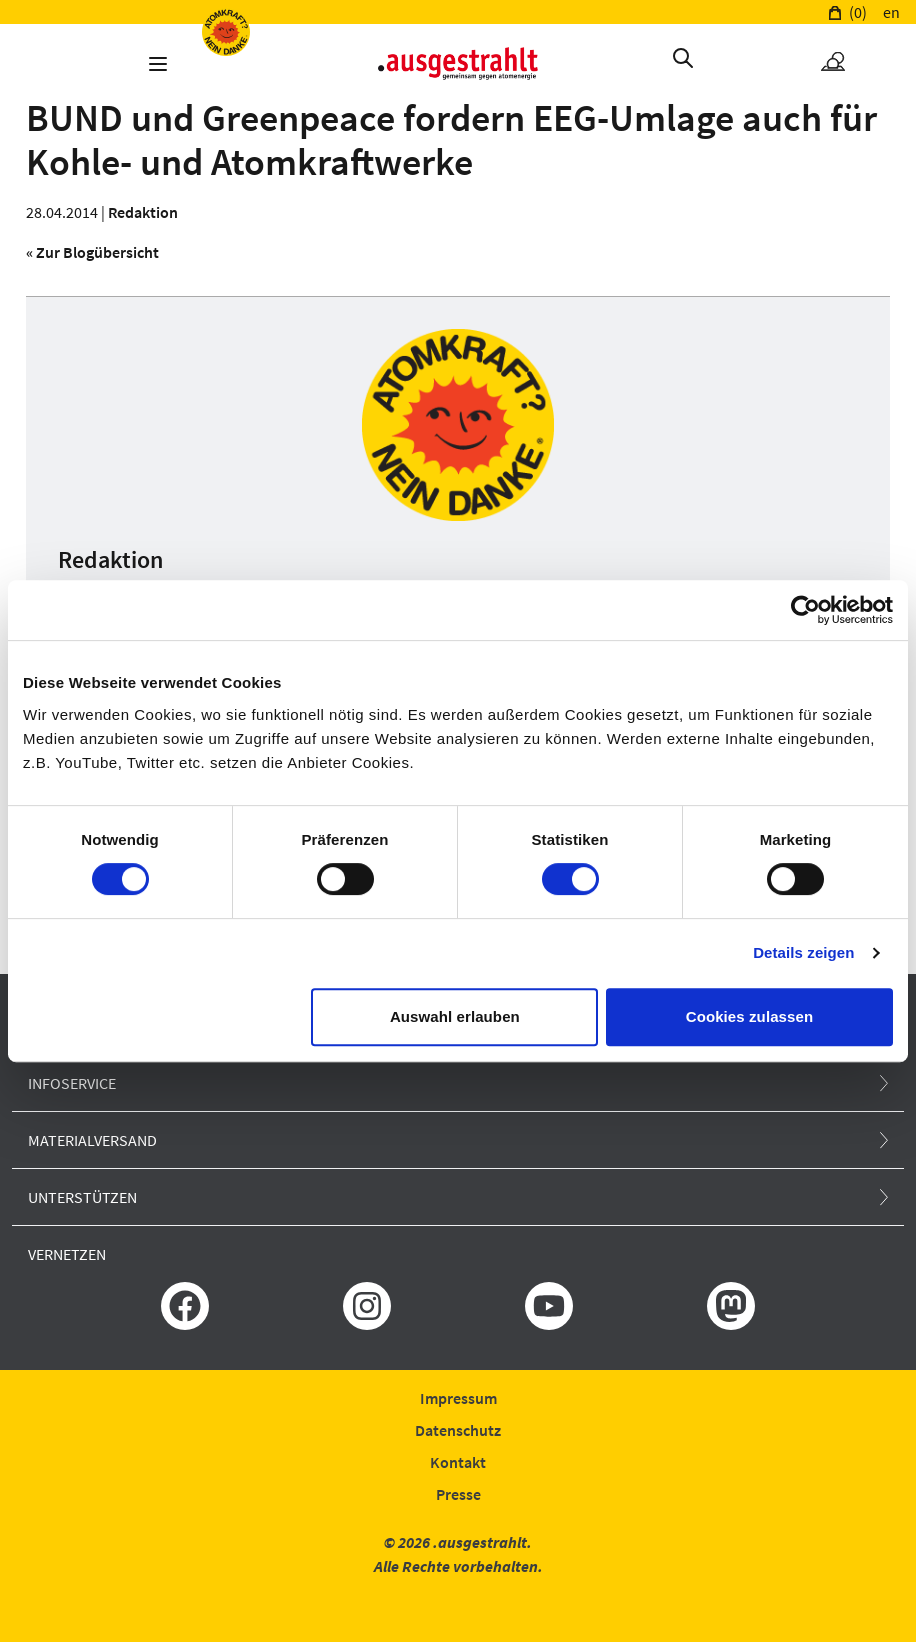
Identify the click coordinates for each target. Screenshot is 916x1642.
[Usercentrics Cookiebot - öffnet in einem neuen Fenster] (805, 610)
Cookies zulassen (749, 1016)
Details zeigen (803, 952)
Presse (458, 1494)
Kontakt (458, 1462)
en (891, 12)
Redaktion (143, 212)
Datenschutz (458, 1430)
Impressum (458, 1398)
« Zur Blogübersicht (92, 252)
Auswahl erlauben (455, 1016)
